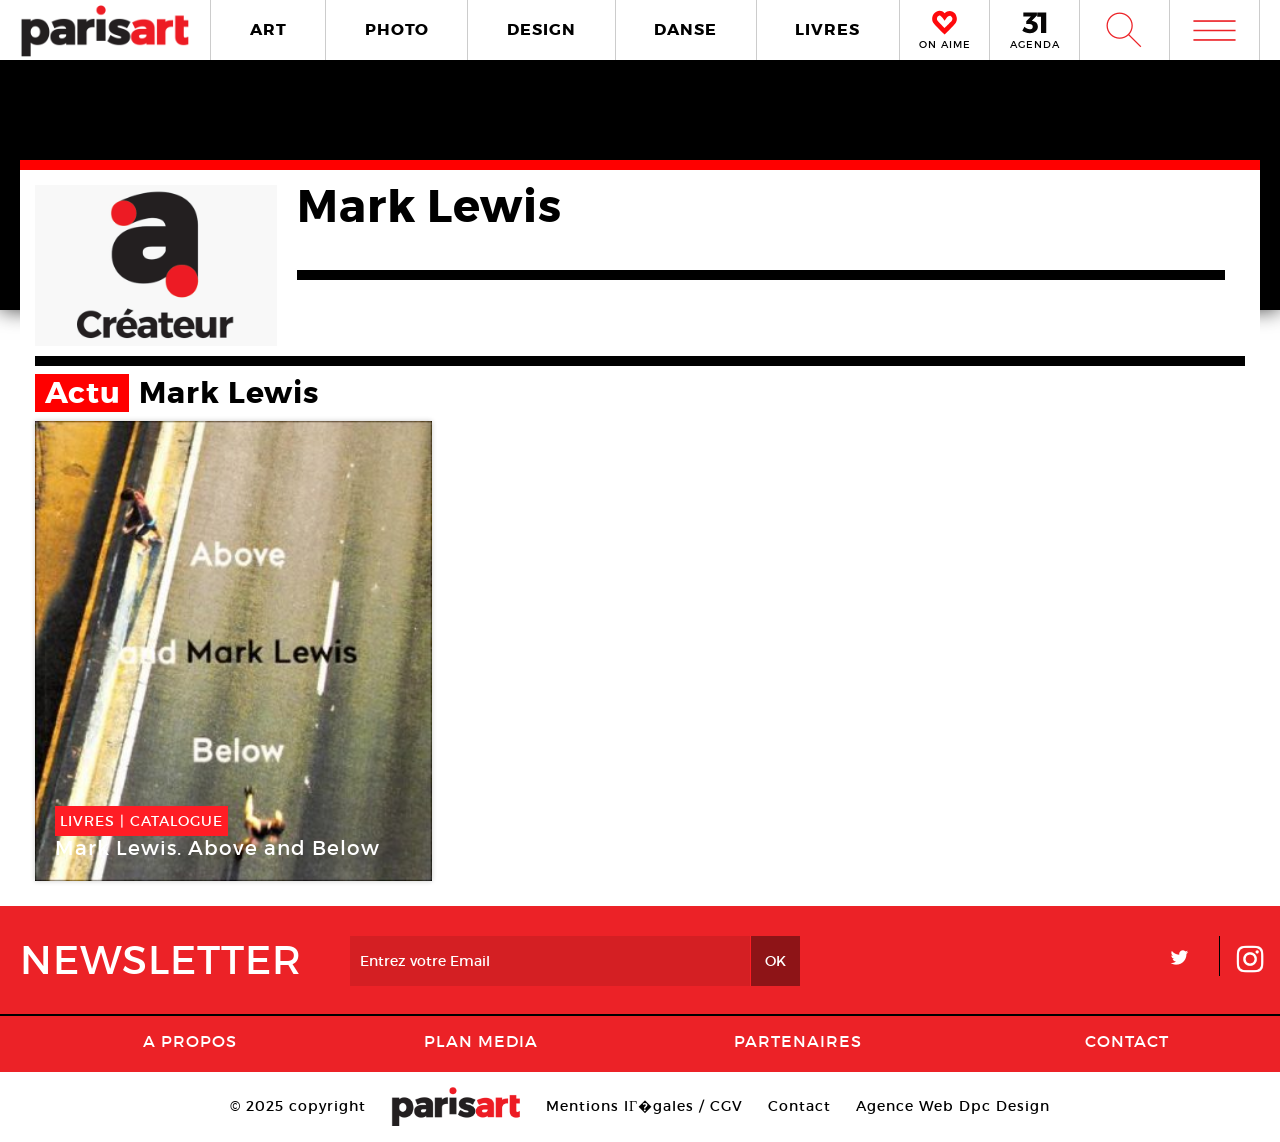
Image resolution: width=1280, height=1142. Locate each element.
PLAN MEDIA (481, 1041)
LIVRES (827, 29)
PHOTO (397, 29)
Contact (1127, 1041)
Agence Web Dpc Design (953, 1106)
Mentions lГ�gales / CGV (644, 1106)
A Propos (190, 1041)
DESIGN (541, 29)
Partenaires (798, 1041)
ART (268, 29)
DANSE (685, 29)
